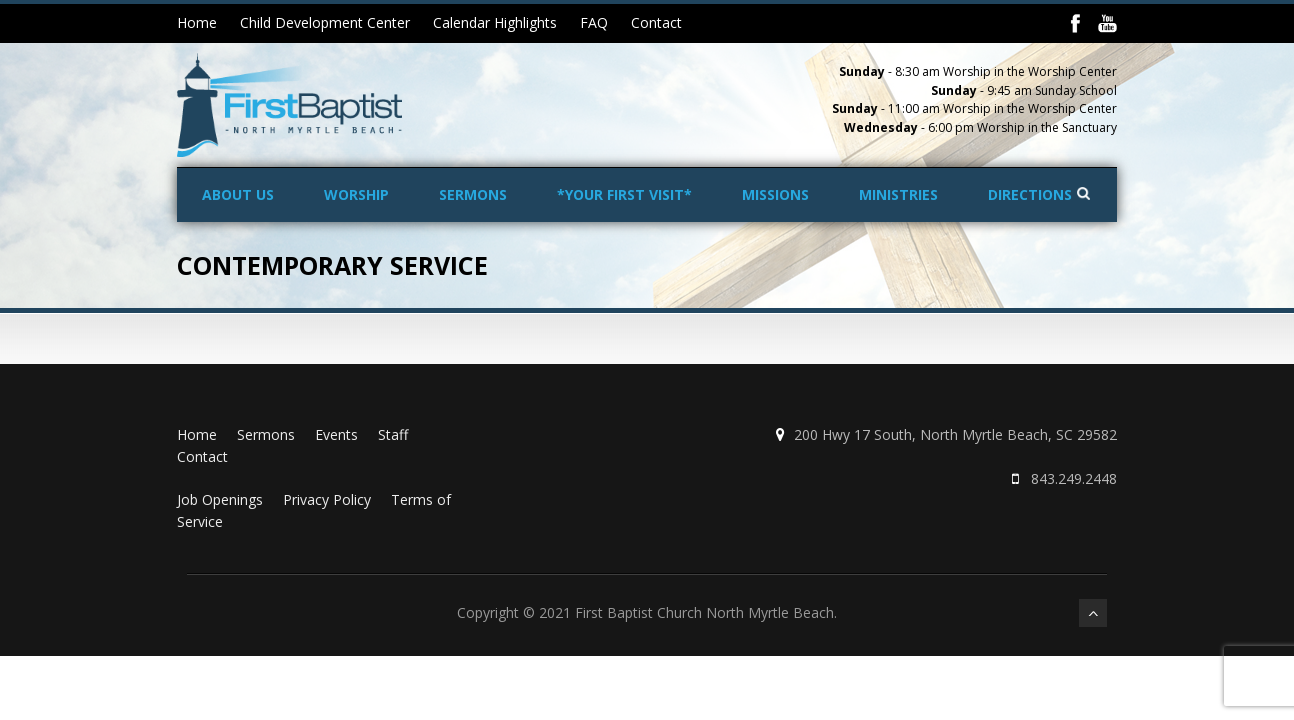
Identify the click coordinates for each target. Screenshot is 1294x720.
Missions (775, 194)
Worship (356, 194)
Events (336, 434)
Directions (1030, 194)
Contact (656, 22)
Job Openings (220, 499)
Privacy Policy (327, 499)
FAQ (594, 22)
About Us (238, 194)
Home (197, 22)
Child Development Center (325, 22)
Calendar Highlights (495, 22)
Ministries (898, 194)
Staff (393, 434)
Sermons (473, 194)
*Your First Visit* (624, 194)
